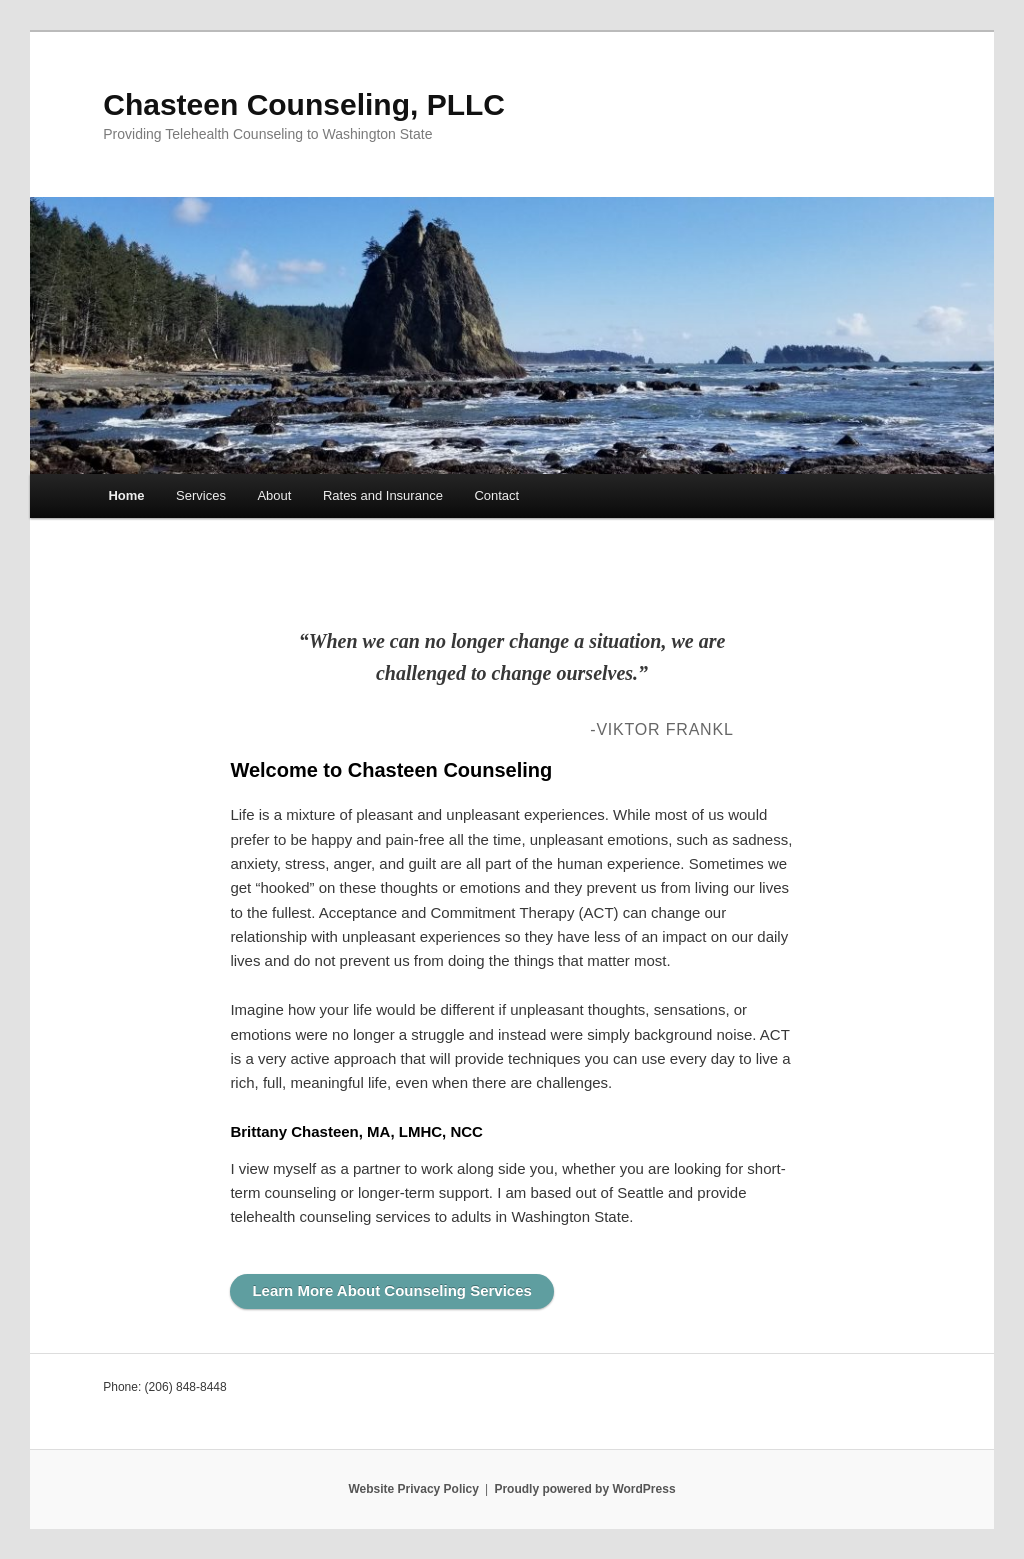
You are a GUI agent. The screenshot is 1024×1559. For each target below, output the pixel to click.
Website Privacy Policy (413, 1489)
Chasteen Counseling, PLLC (304, 104)
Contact (496, 495)
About (274, 495)
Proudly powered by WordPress (584, 1489)
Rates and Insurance (383, 495)
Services (201, 495)
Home (126, 495)
